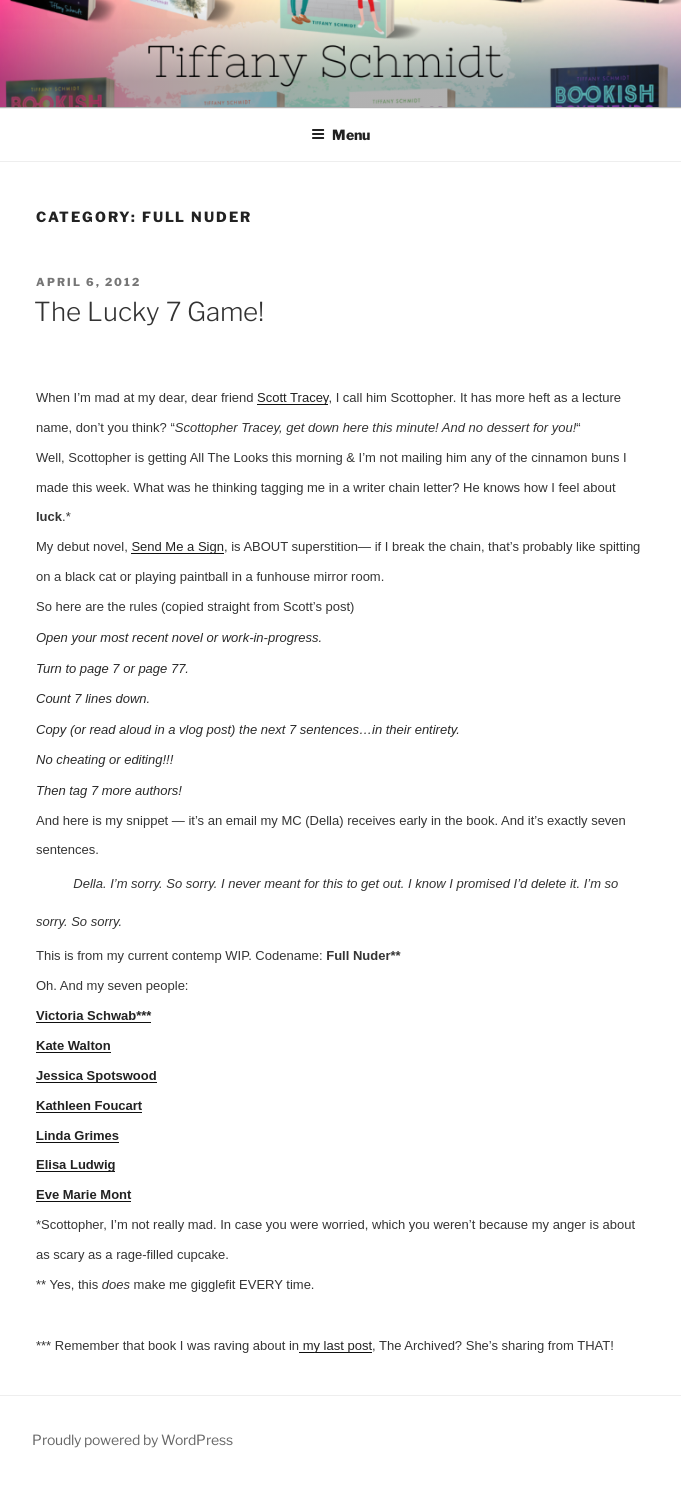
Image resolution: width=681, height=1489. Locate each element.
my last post (335, 1345)
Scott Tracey (292, 397)
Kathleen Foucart (89, 1105)
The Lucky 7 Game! (149, 311)
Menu (340, 134)
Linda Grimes (77, 1135)
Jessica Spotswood (96, 1075)
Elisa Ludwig (75, 1164)
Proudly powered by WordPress (132, 1439)
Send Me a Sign (177, 546)
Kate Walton (73, 1045)
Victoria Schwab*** (93, 1015)
